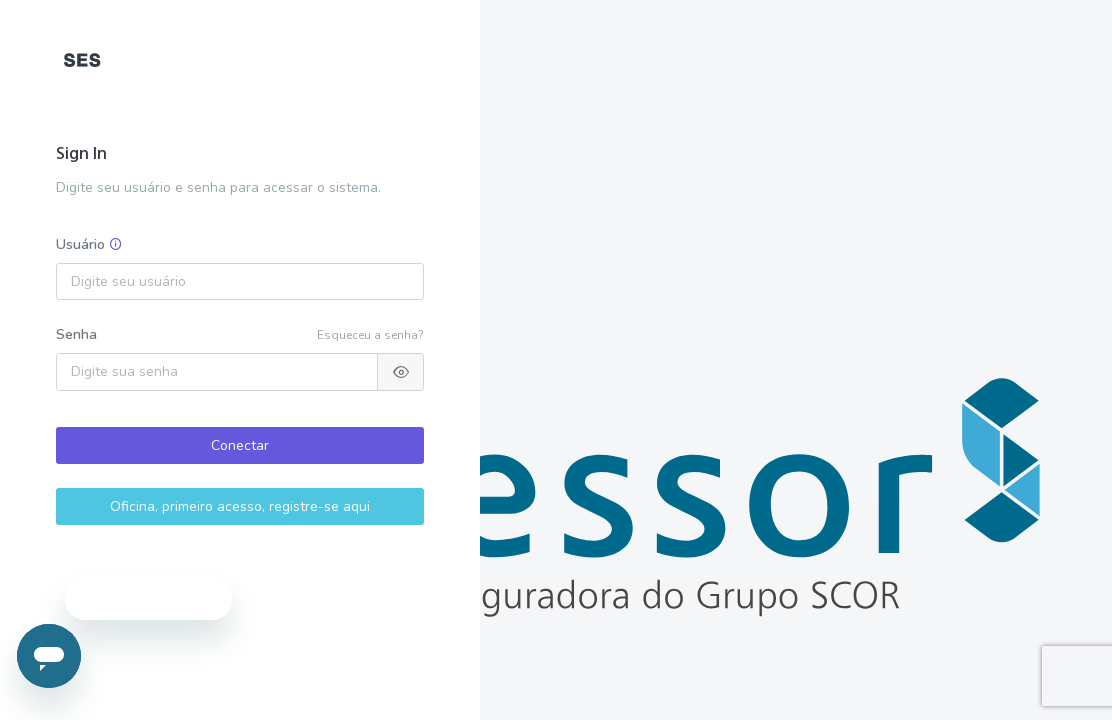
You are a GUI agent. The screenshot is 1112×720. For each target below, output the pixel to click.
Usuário (89, 244)
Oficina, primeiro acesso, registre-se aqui (240, 506)
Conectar (240, 445)
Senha (76, 334)
